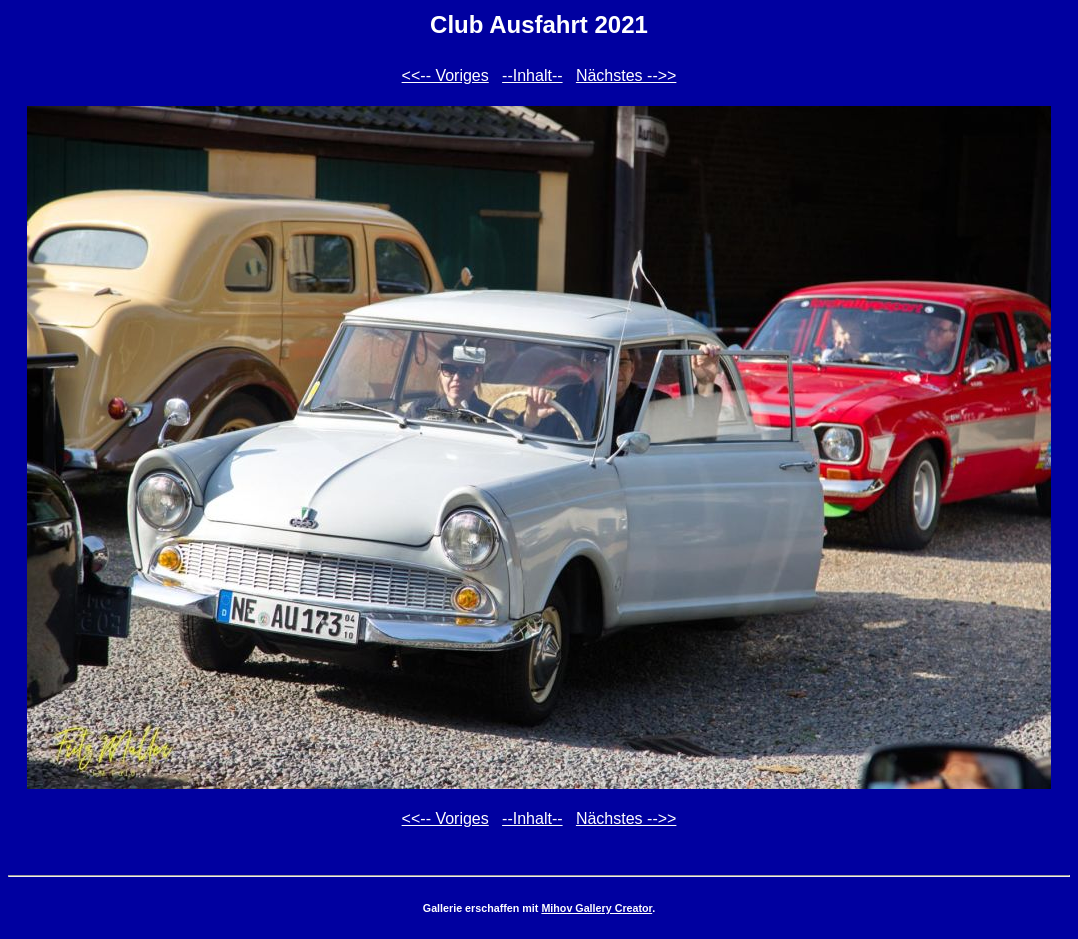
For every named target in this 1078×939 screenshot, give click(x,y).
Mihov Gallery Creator (596, 908)
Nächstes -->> (626, 75)
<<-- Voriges (445, 75)
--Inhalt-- (532, 75)
